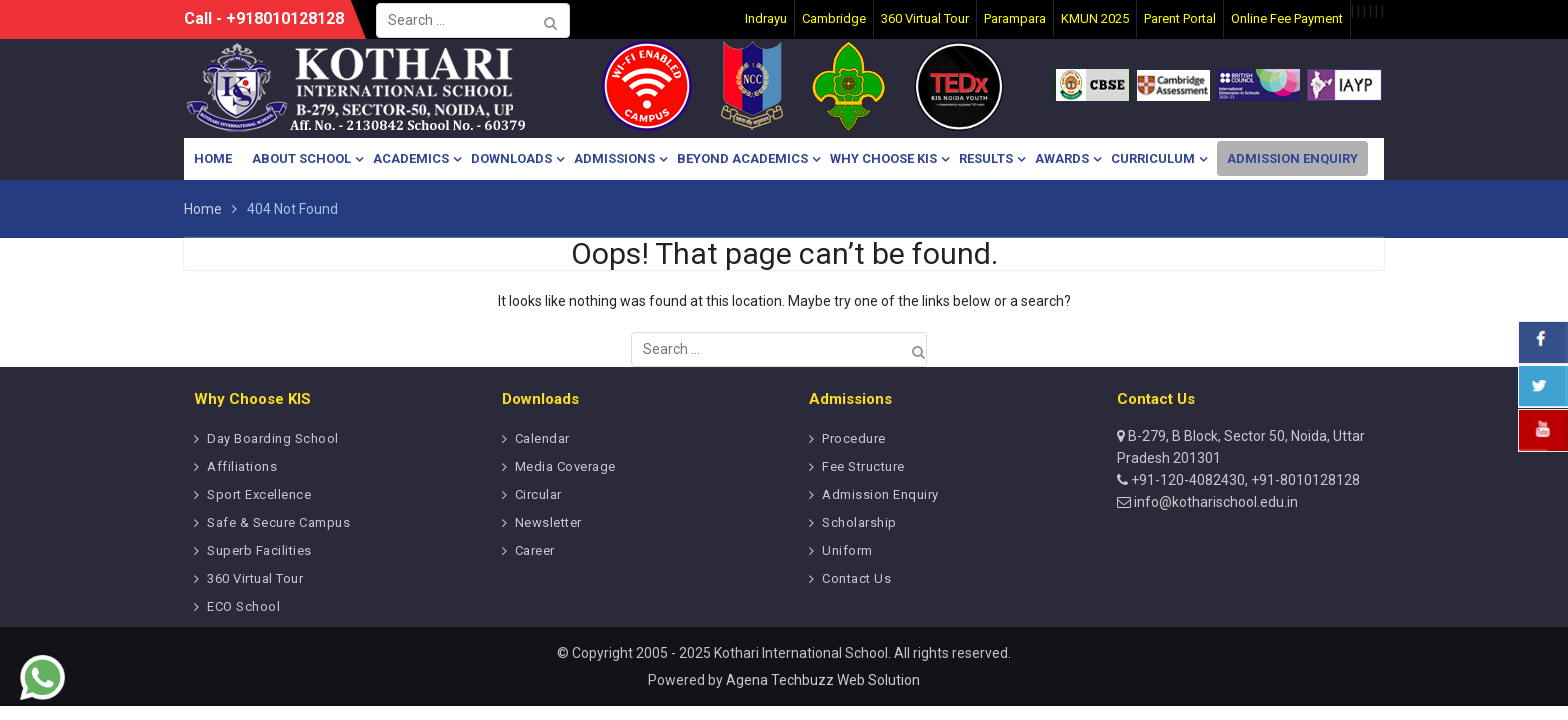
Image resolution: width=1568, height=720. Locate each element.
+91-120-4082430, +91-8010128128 (1244, 480)
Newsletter (548, 522)
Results (986, 158)
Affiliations (242, 466)
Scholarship (859, 522)
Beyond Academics (742, 158)
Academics (411, 158)
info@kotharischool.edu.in (1214, 502)
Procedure (854, 438)
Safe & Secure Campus (278, 522)
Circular (538, 494)
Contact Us (856, 578)
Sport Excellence (259, 494)
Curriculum (1153, 158)
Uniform (847, 550)
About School (301, 158)
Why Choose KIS (883, 158)
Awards (1062, 158)
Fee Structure (863, 466)
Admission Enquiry (1292, 158)
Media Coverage (565, 466)
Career (535, 550)
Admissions (614, 158)
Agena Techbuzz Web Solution (823, 680)
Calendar (542, 438)
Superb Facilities (259, 550)
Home (213, 158)
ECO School (243, 606)
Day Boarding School (273, 438)
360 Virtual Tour (255, 578)
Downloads (511, 158)
